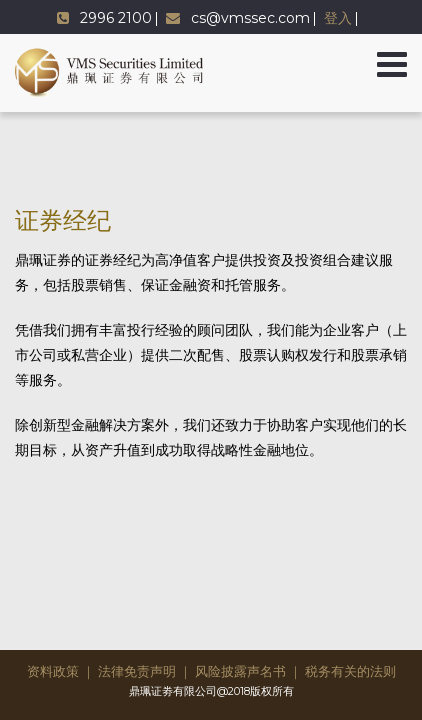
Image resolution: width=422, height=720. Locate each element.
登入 (338, 18)
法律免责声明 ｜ (145, 671)
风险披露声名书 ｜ (248, 671)
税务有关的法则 (350, 671)
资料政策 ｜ (61, 671)
